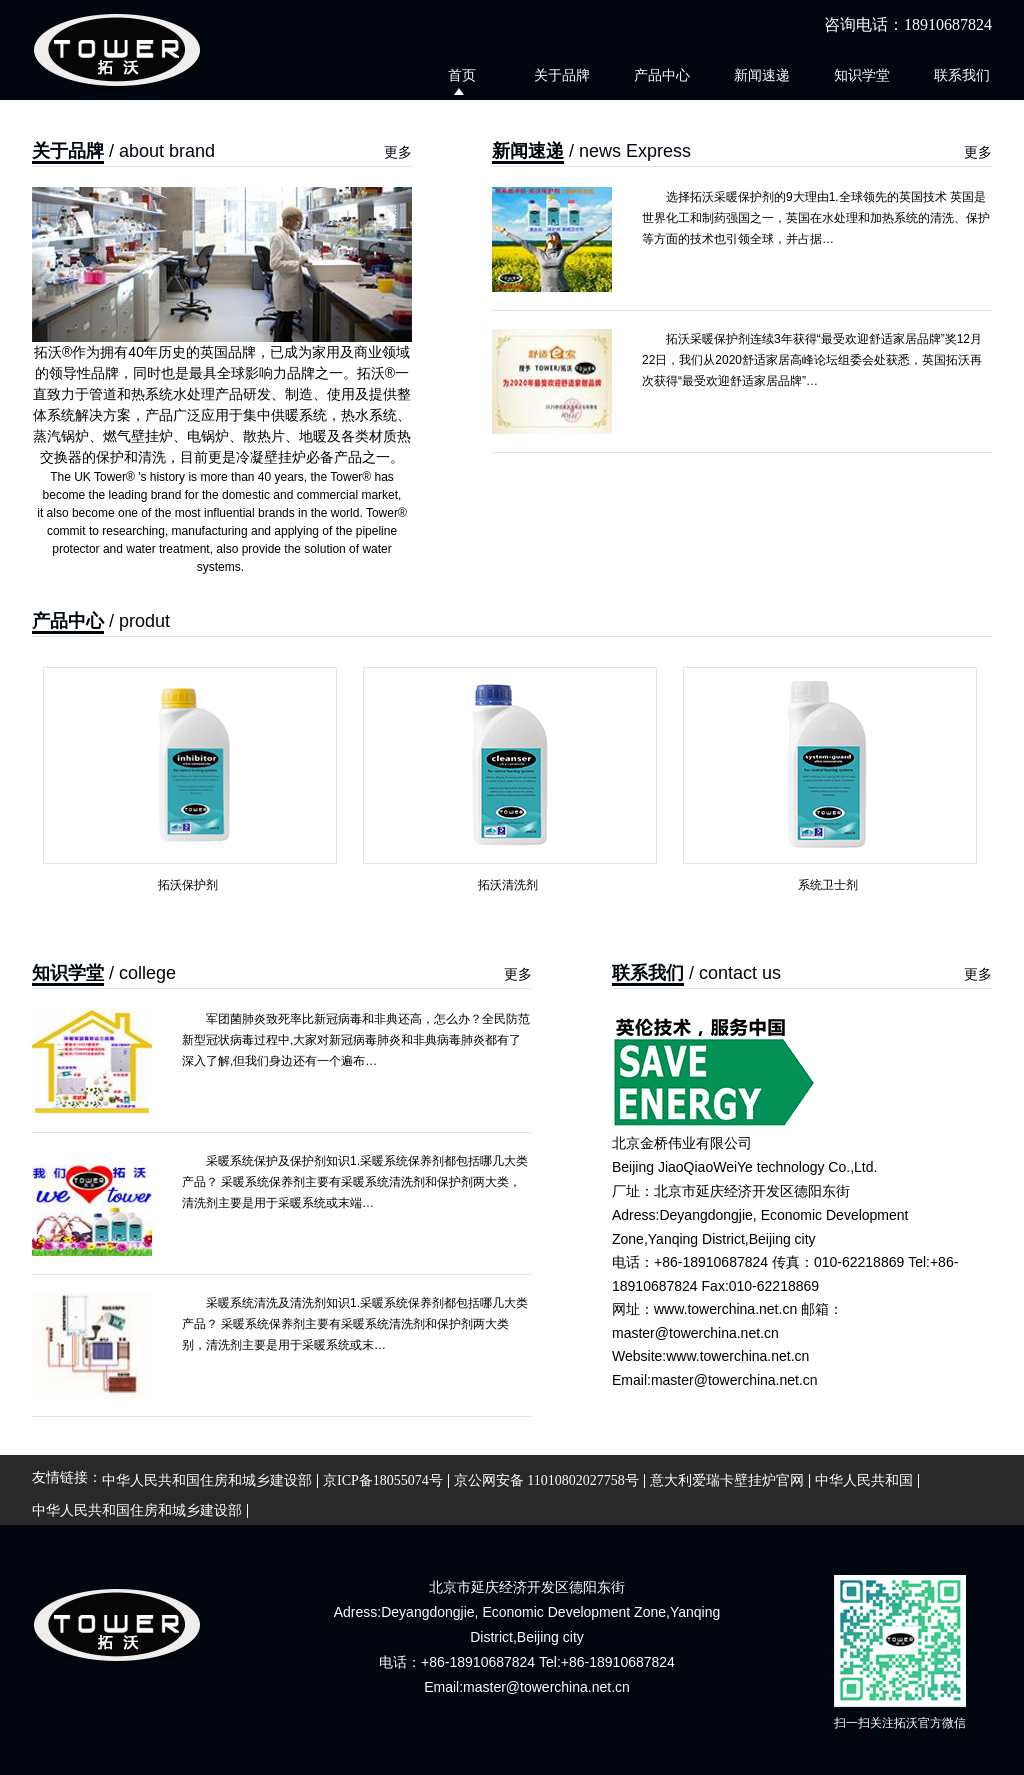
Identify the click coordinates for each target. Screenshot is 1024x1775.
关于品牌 (562, 75)
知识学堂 (862, 75)
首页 (462, 75)
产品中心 (662, 75)
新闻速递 (762, 75)
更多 (398, 152)
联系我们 (962, 75)
